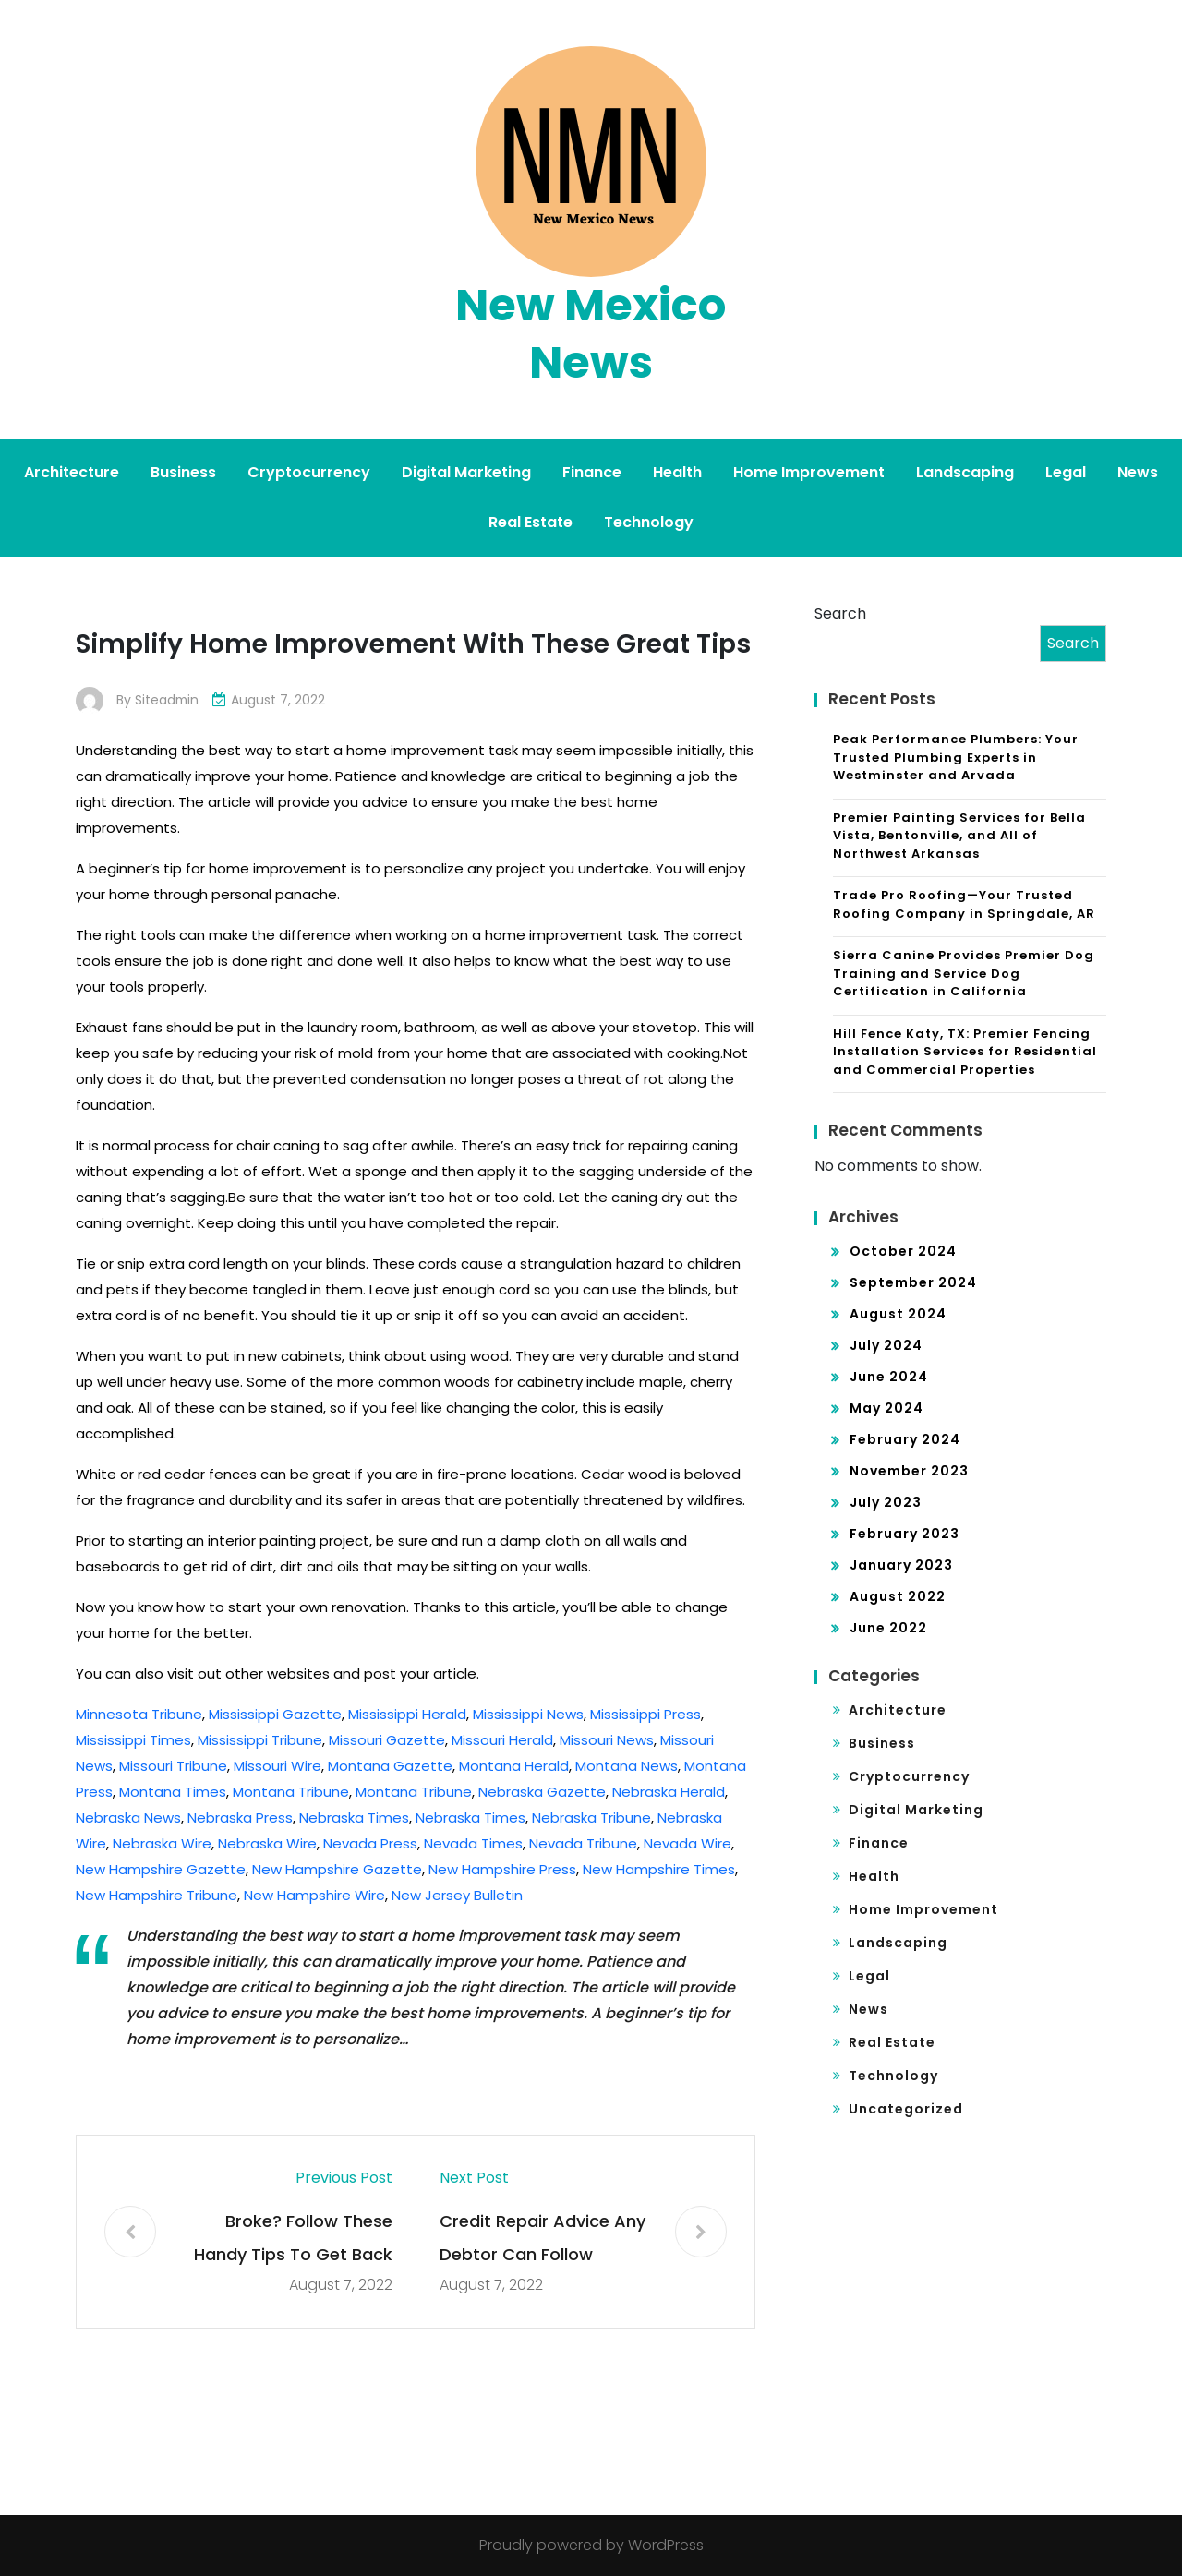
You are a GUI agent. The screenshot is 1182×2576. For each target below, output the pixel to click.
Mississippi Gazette (275, 1714)
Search (840, 613)
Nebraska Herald (668, 1791)
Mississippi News (528, 1714)
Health (677, 472)
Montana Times (172, 1791)
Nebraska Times (354, 1817)
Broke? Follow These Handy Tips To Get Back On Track (293, 2240)
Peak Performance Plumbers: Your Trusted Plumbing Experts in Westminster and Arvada (956, 757)
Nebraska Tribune (591, 1817)
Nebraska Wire (162, 1843)
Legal (1065, 472)
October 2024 (903, 1251)
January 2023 (901, 1565)
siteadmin (167, 700)
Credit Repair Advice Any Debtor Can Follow (542, 2237)
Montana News (626, 1766)
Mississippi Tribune (260, 1740)
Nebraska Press (240, 1817)
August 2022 (898, 1596)
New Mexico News (590, 333)
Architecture (71, 472)
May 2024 (886, 1408)
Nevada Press (370, 1843)
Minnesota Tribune (139, 1714)
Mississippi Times (133, 1740)
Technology (649, 522)
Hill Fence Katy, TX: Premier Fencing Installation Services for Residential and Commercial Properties (965, 1051)
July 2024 (886, 1345)
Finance (591, 472)
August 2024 (898, 1314)
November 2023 (909, 1471)
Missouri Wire (277, 1766)
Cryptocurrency (308, 472)
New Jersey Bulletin (457, 1895)
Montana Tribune (291, 1791)
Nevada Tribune (583, 1843)
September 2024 (913, 1282)
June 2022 (888, 1628)
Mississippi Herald (407, 1714)
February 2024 (905, 1439)
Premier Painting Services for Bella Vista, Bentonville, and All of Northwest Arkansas (959, 835)
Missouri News (607, 1740)
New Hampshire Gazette (161, 1869)
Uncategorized (906, 2109)
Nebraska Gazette (542, 1791)
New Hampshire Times (659, 1869)
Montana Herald (514, 1766)
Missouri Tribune (173, 1766)
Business (183, 472)
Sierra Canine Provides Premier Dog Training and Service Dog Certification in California (963, 973)
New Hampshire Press (502, 1869)
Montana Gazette (390, 1766)
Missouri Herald (502, 1740)
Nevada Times (473, 1843)
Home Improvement (809, 472)
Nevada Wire (687, 1843)
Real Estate (530, 522)
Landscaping (965, 472)
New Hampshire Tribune (156, 1895)
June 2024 (889, 1376)
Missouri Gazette (387, 1740)
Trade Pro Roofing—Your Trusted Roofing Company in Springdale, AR (964, 904)
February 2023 (904, 1533)
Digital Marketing (466, 472)
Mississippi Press (645, 1714)
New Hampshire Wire (314, 1895)
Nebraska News (128, 1817)
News (1137, 472)
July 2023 (886, 1502)
